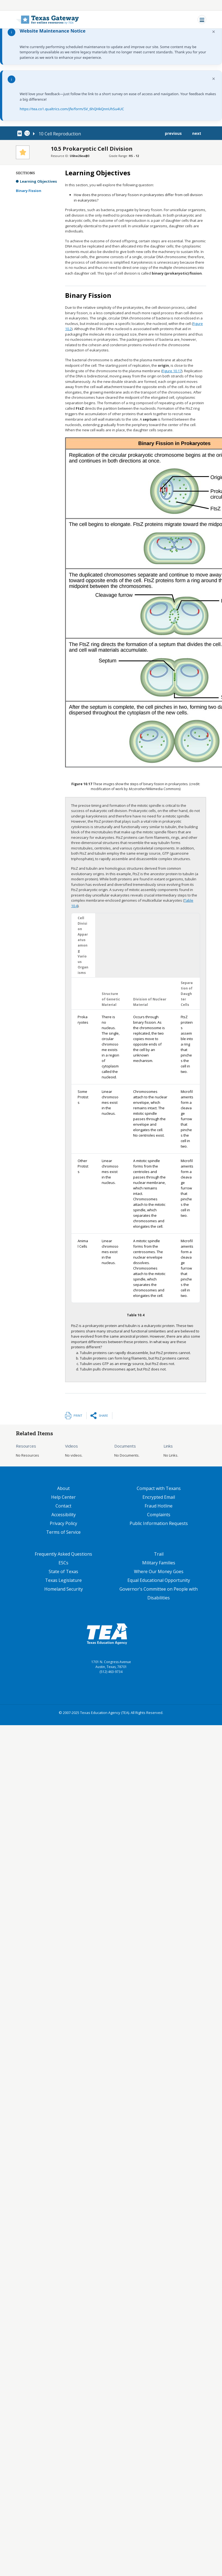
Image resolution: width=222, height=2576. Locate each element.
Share (103, 1415)
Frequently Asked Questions (63, 1554)
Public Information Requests (159, 1523)
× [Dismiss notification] (213, 31)
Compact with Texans (159, 1488)
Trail (158, 1554)
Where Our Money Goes (158, 1571)
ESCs (63, 1563)
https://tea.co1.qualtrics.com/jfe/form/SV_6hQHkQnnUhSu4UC (72, 108)
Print (78, 1415)
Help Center (63, 1497)
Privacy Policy (63, 1523)
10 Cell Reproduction (60, 134)
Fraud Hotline (159, 1506)
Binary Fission (28, 190)
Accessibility (63, 1515)
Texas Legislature (63, 1580)
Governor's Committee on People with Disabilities (158, 1593)
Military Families (158, 1563)
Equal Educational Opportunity (158, 1580)
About (63, 1488)
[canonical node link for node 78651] (20, 133)
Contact (63, 1506)
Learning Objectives (38, 181)
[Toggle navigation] (202, 19)
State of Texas (63, 1571)
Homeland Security (63, 1589)
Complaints (158, 1515)
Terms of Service (63, 1532)
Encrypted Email (158, 1497)
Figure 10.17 (172, 370)
